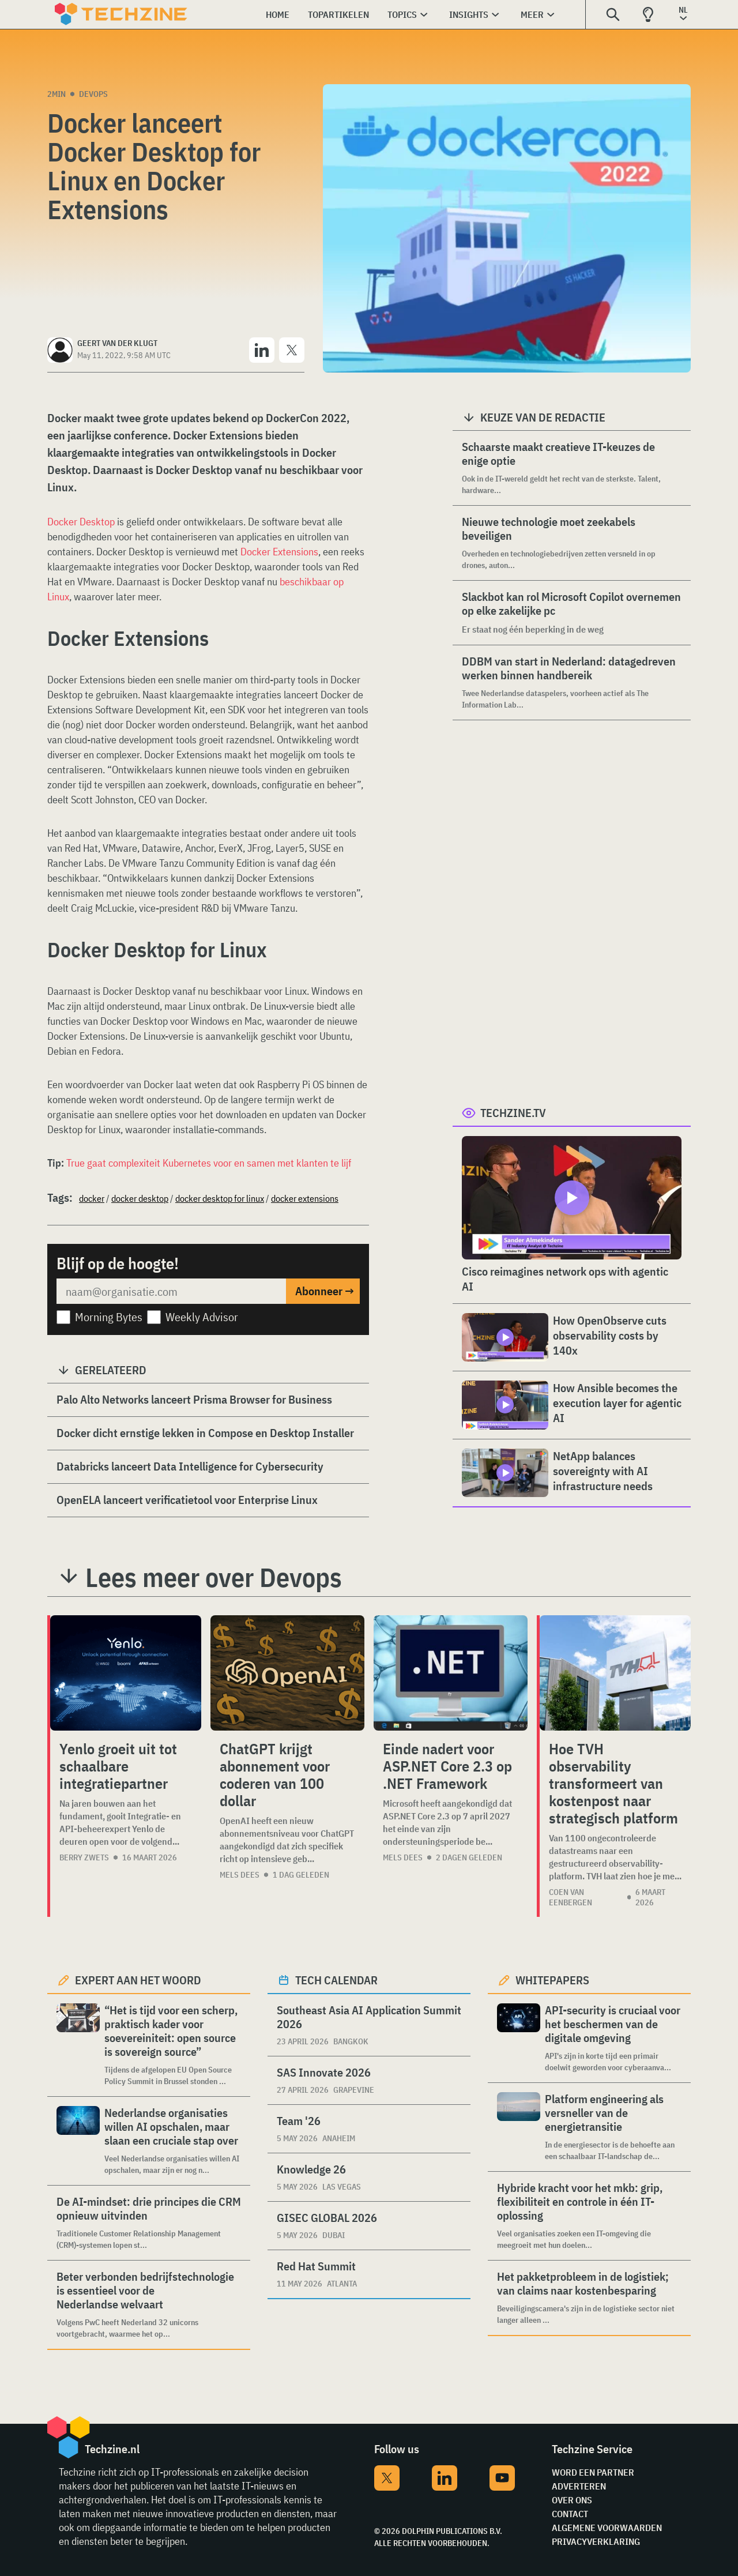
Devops (93, 94)
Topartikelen (338, 14)
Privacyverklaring (596, 2541)
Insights (468, 14)
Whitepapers (552, 1980)
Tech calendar (336, 1980)
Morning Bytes (108, 1317)
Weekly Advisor (201, 1317)
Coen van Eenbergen (570, 1897)
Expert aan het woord (138, 1980)
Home (277, 14)
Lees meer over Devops (213, 1577)
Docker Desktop (81, 521)
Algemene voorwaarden (607, 2527)
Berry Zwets (84, 1857)
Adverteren (579, 2486)
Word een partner (593, 2472)
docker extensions (304, 1198)
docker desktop (139, 1198)
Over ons (572, 2500)
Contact (570, 2513)
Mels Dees (239, 1875)
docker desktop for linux (219, 1198)
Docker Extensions (279, 551)
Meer (532, 14)
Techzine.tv (513, 1112)
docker (91, 1198)
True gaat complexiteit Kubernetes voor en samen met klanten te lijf (208, 1162)
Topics (402, 14)
